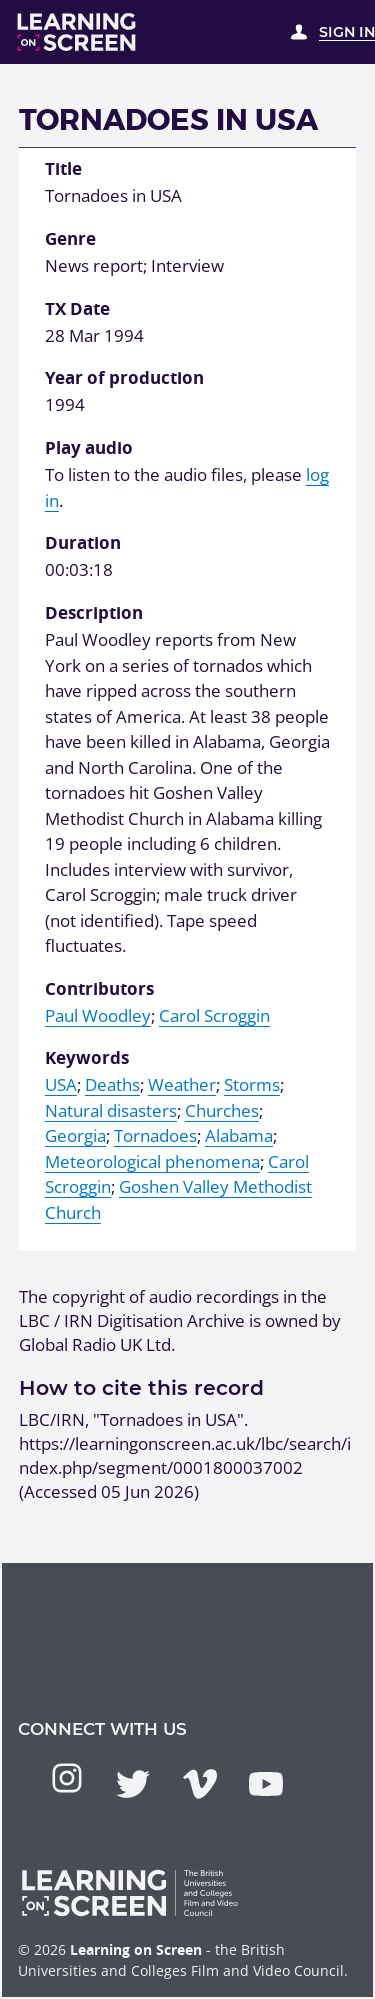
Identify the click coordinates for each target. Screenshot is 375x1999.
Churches (222, 1110)
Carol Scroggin (214, 1015)
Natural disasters (111, 1110)
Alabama (239, 1135)
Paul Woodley (98, 1015)
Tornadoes (155, 1135)
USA (61, 1084)
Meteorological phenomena (152, 1161)
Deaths (112, 1084)
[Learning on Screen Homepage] (77, 32)
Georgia (75, 1135)
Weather (182, 1084)
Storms (252, 1084)
